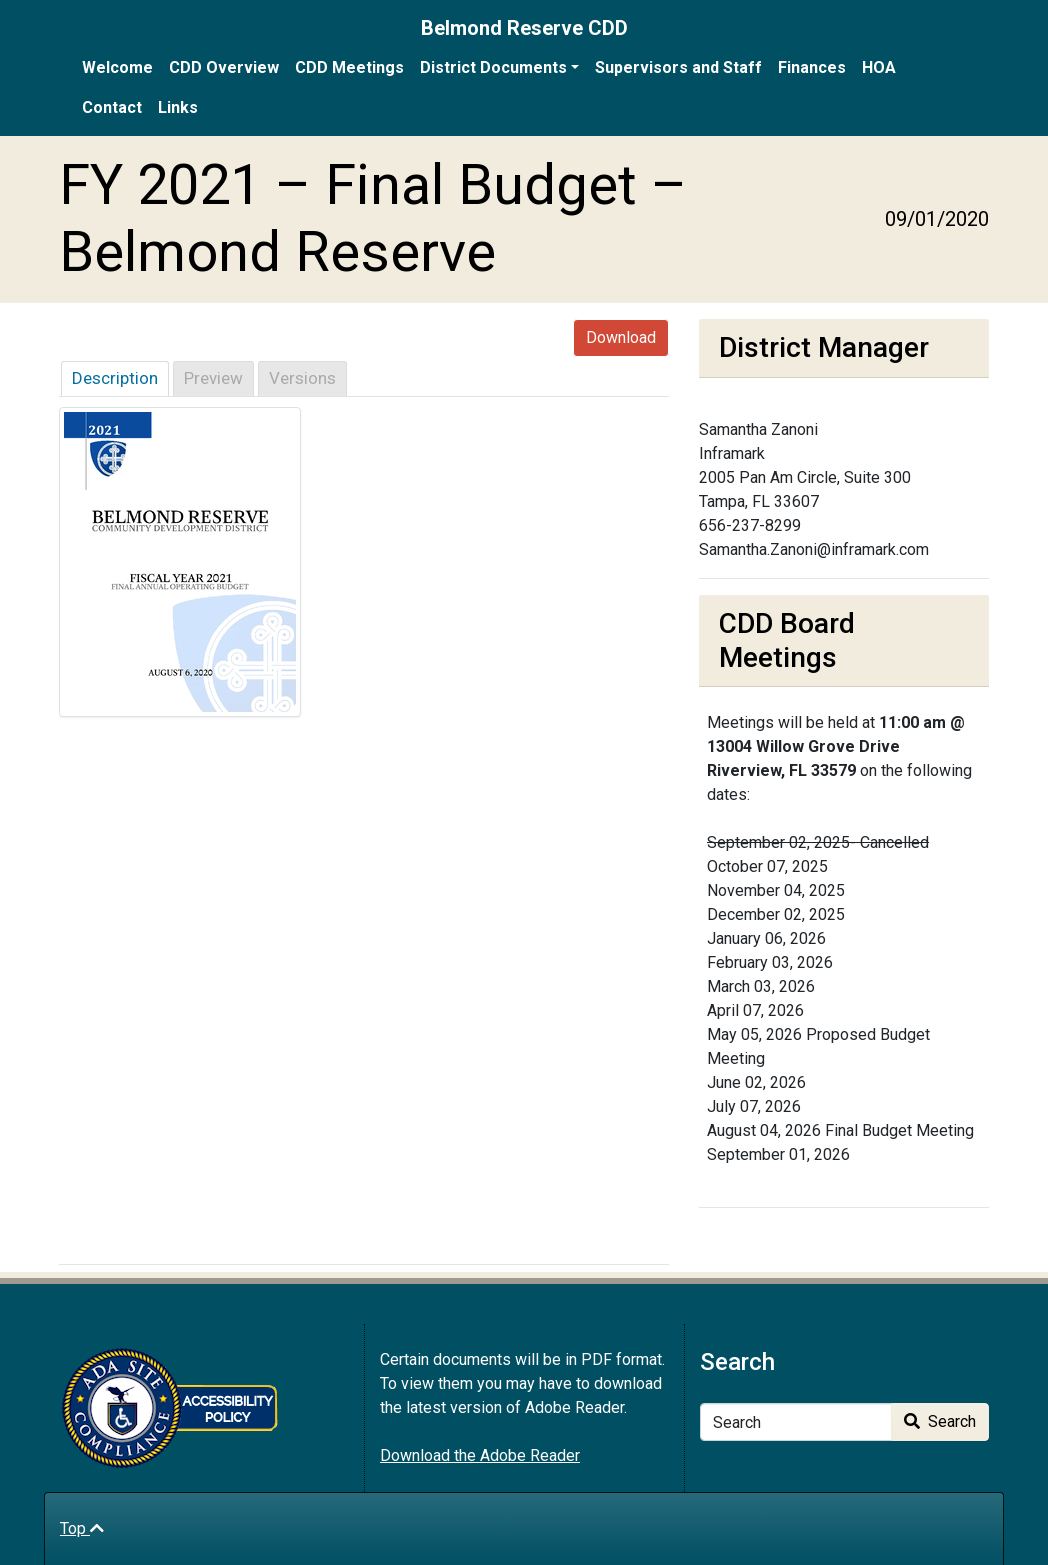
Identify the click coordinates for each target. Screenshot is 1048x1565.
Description (115, 378)
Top (82, 1528)
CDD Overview (224, 67)
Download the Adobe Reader (480, 1455)
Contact (112, 107)
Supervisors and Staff (678, 67)
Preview (213, 378)
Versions (302, 378)
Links (178, 107)
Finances (812, 67)
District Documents (493, 67)
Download (621, 337)
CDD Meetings (349, 67)
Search (940, 1421)
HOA (879, 67)
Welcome (117, 67)
